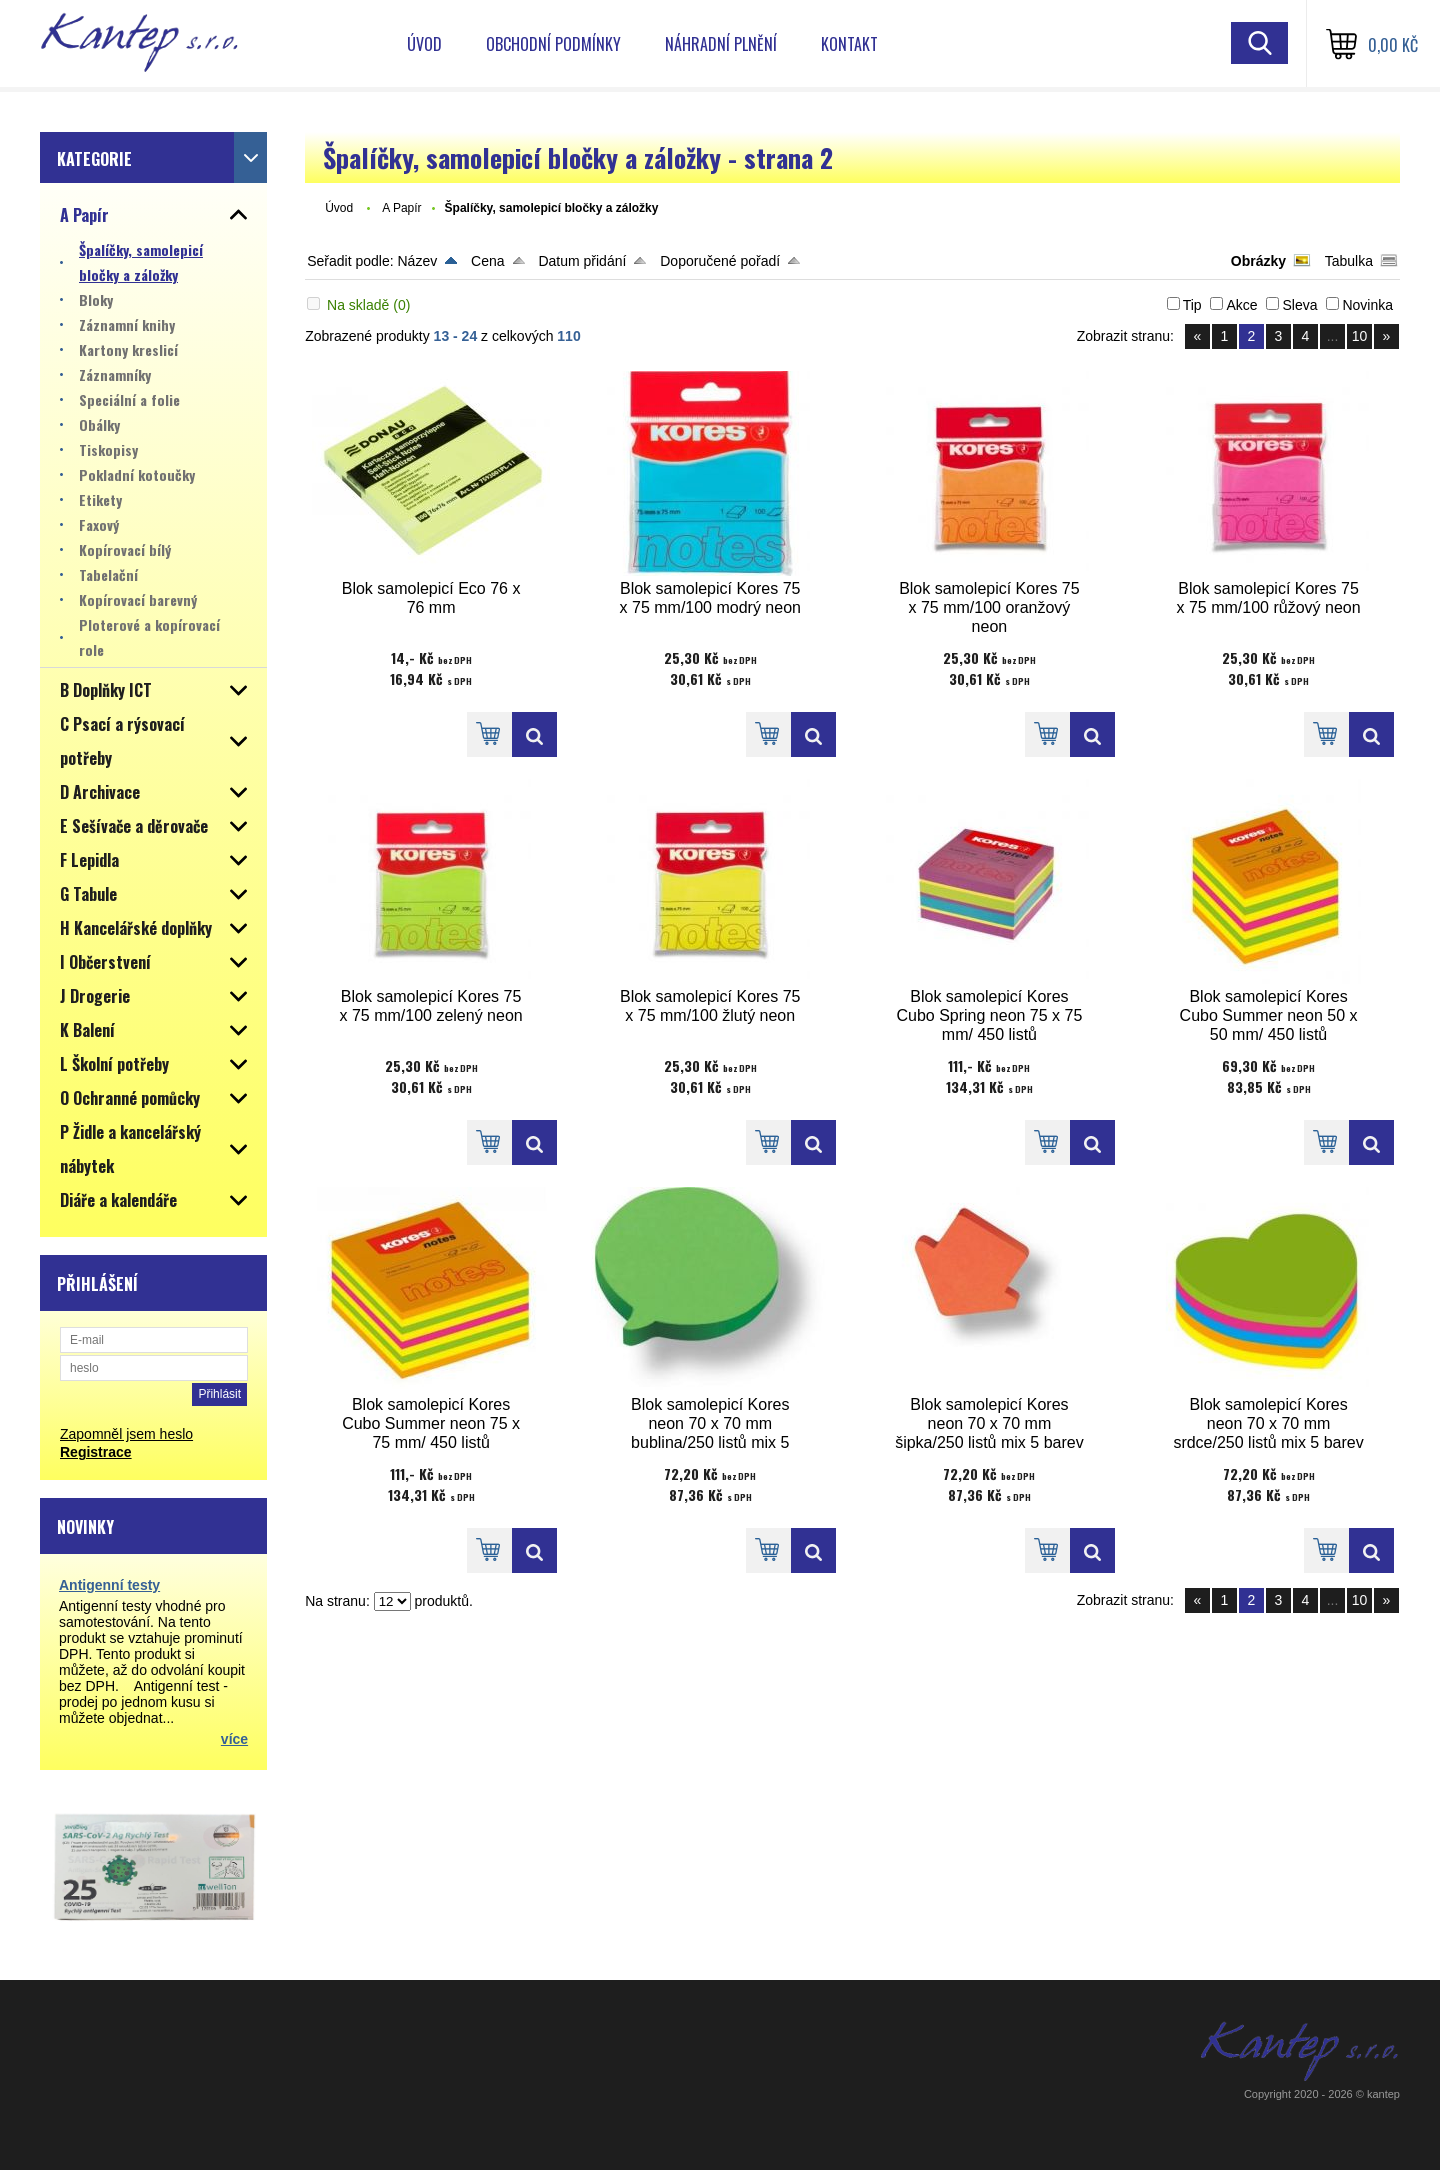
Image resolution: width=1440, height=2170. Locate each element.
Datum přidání (582, 261)
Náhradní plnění (721, 44)
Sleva (1299, 305)
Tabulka (1349, 261)
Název (417, 261)
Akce (1241, 305)
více (234, 1739)
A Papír (401, 208)
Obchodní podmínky (553, 44)
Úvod (424, 44)
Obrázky (1258, 261)
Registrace (96, 1452)
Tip (1192, 305)
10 (1360, 336)
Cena (487, 261)
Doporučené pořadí (720, 261)
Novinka (1367, 305)
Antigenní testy (109, 1585)
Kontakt (849, 44)
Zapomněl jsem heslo (126, 1434)
